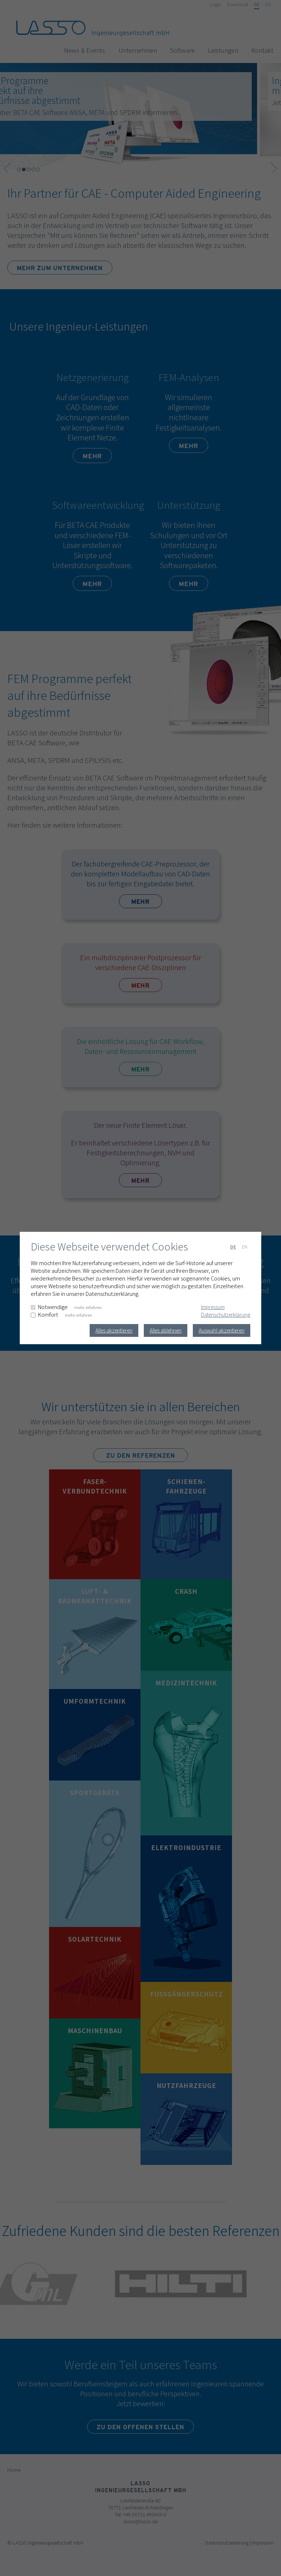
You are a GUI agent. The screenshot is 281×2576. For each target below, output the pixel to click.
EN (244, 1247)
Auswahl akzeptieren (221, 1330)
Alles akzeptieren (113, 1330)
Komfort (48, 1315)
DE (233, 1247)
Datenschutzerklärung (225, 1314)
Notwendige (53, 1307)
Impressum (213, 1307)
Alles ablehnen (165, 1330)
